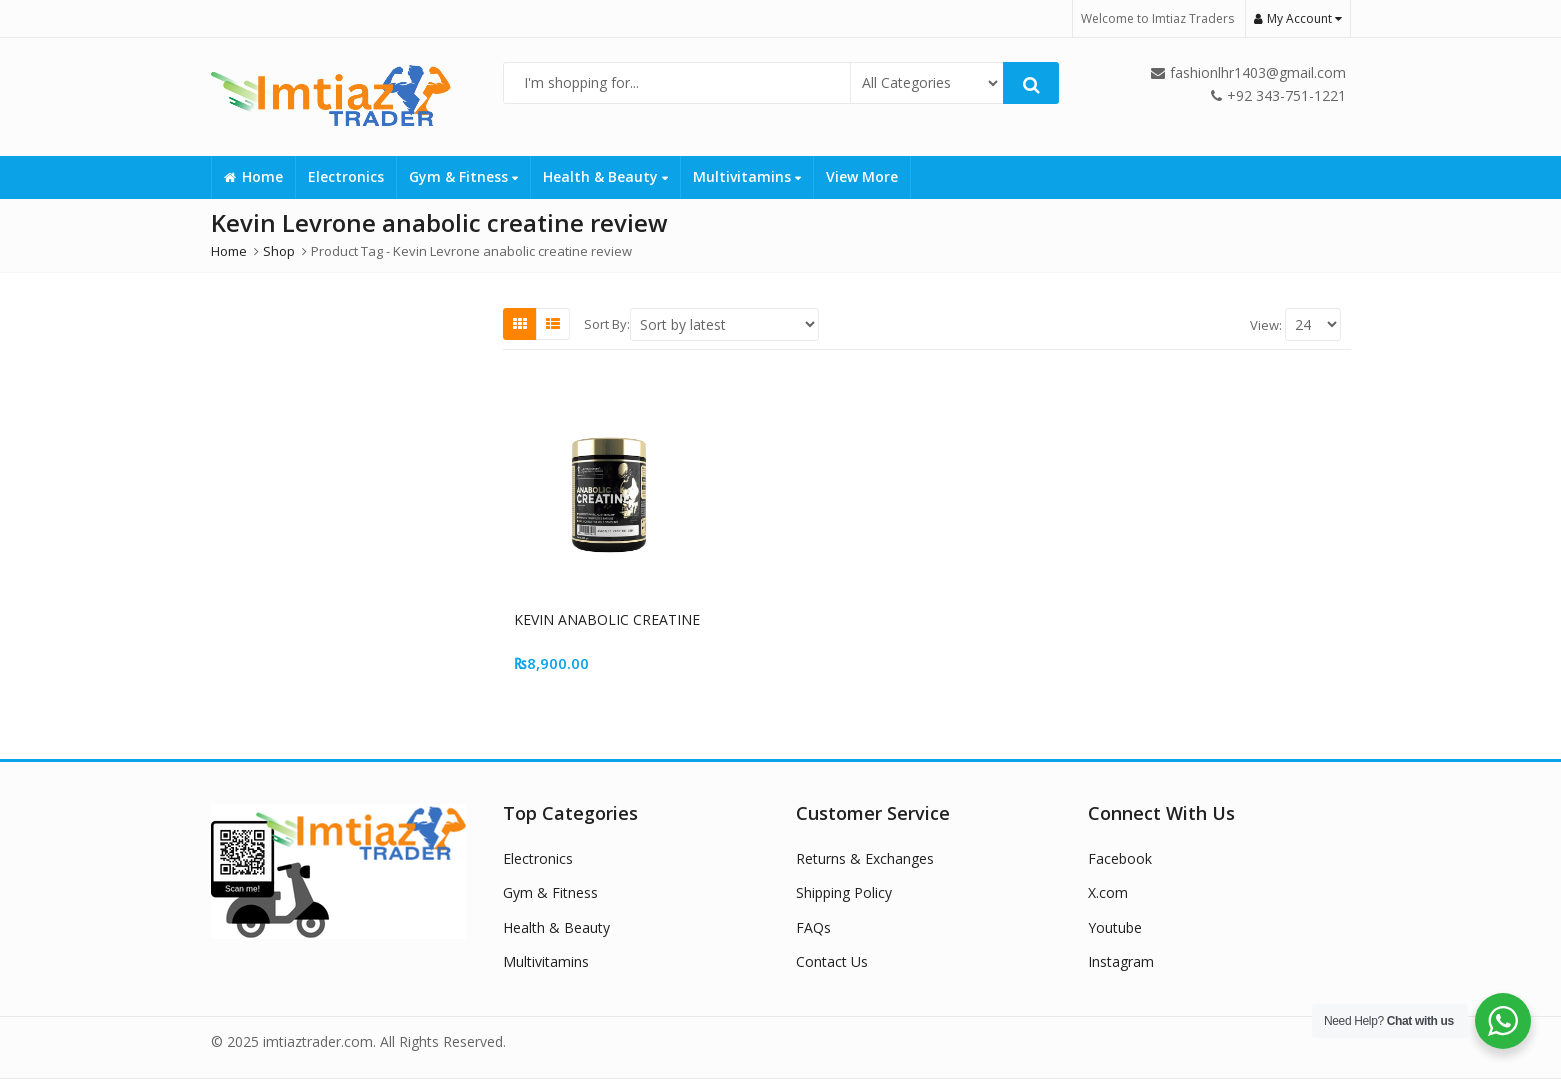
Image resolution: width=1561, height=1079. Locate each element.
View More (862, 176)
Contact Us (832, 961)
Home (253, 176)
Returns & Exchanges (865, 858)
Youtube (1115, 927)
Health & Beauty (605, 176)
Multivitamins (747, 176)
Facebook (1120, 858)
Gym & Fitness (463, 176)
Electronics (346, 176)
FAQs (813, 927)
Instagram (1121, 961)
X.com (1108, 892)
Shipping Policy (844, 892)
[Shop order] (724, 324)
